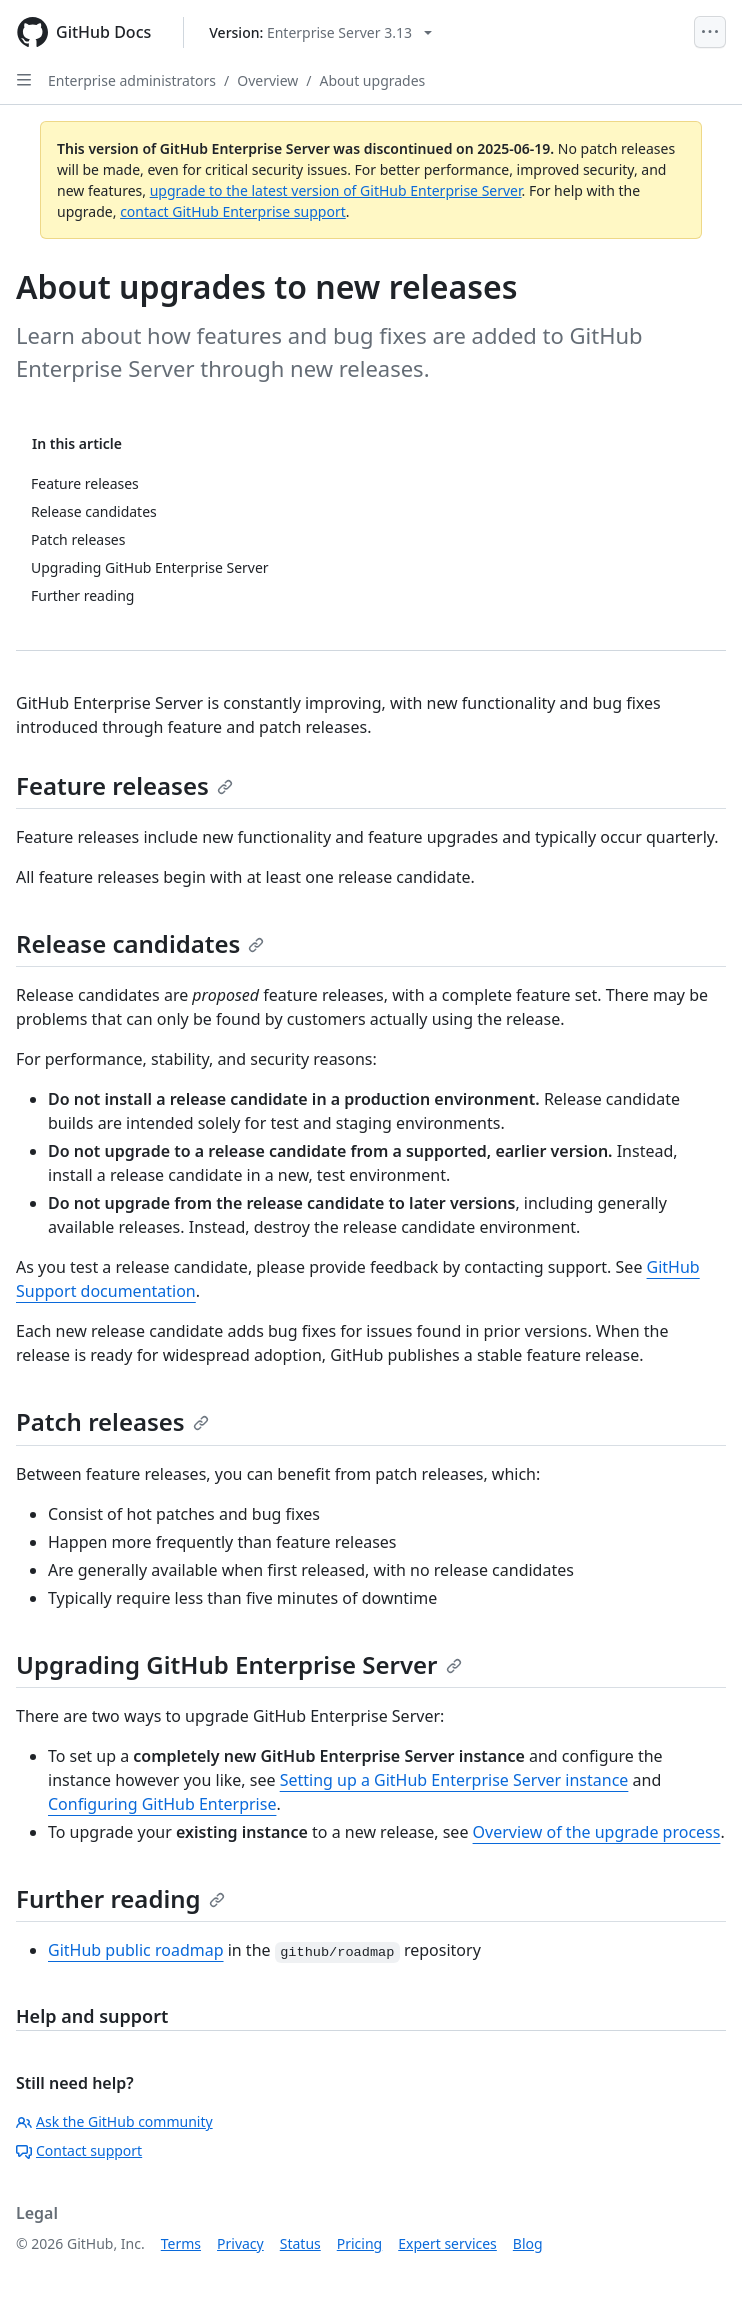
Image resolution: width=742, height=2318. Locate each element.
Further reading (120, 1898)
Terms (181, 2243)
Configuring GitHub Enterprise (162, 1804)
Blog (528, 2243)
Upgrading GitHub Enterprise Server (239, 1664)
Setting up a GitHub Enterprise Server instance (454, 1780)
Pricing (359, 2243)
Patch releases (112, 1421)
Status (300, 2243)
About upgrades (373, 80)
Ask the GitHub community (114, 2121)
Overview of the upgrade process (597, 1832)
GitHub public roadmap (136, 1950)
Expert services (447, 2243)
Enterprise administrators (132, 80)
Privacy (240, 2243)
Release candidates (140, 943)
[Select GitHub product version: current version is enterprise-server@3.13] (320, 32)
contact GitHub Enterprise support (233, 211)
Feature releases (124, 785)
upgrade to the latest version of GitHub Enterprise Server (336, 190)
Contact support (79, 2150)
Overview (267, 80)
